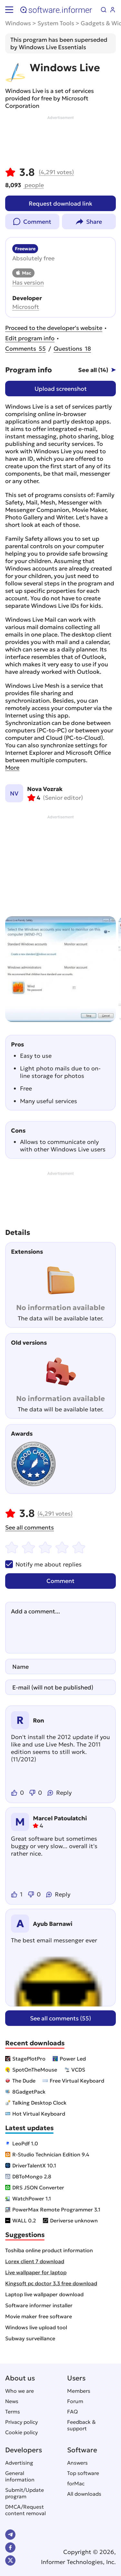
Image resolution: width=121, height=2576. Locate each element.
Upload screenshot (61, 388)
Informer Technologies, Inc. (78, 2562)
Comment (37, 221)
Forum (75, 2401)
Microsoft (25, 307)
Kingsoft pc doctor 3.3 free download (51, 2283)
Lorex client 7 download (34, 2261)
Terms (12, 2411)
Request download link (60, 203)
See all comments (29, 1527)
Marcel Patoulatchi (60, 1818)
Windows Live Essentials (52, 47)
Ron (38, 1720)
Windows (18, 23)
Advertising (19, 2462)
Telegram (10, 2534)
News (11, 2401)
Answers (77, 2462)
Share (94, 221)
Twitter (10, 2560)
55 (25, 348)
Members (78, 2391)
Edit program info (30, 338)
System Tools (55, 23)
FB (10, 2547)
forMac (76, 2483)
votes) (56, 172)
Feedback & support (81, 2425)
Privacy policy (21, 2422)
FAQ (72, 2411)
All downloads (84, 2494)
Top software (83, 2473)
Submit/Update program (24, 2493)
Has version (28, 282)
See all (93, 370)
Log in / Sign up (112, 9)
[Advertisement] (60, 140)
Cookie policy (21, 2432)
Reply (64, 1792)
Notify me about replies (43, 1564)
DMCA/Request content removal (25, 2509)
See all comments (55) (60, 2018)
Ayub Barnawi (52, 1923)
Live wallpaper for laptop (35, 2272)
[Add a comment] (60, 1628)
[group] (60, 969)
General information (20, 2476)
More (12, 767)
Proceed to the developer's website (53, 328)
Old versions (29, 1342)
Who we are (19, 2391)
